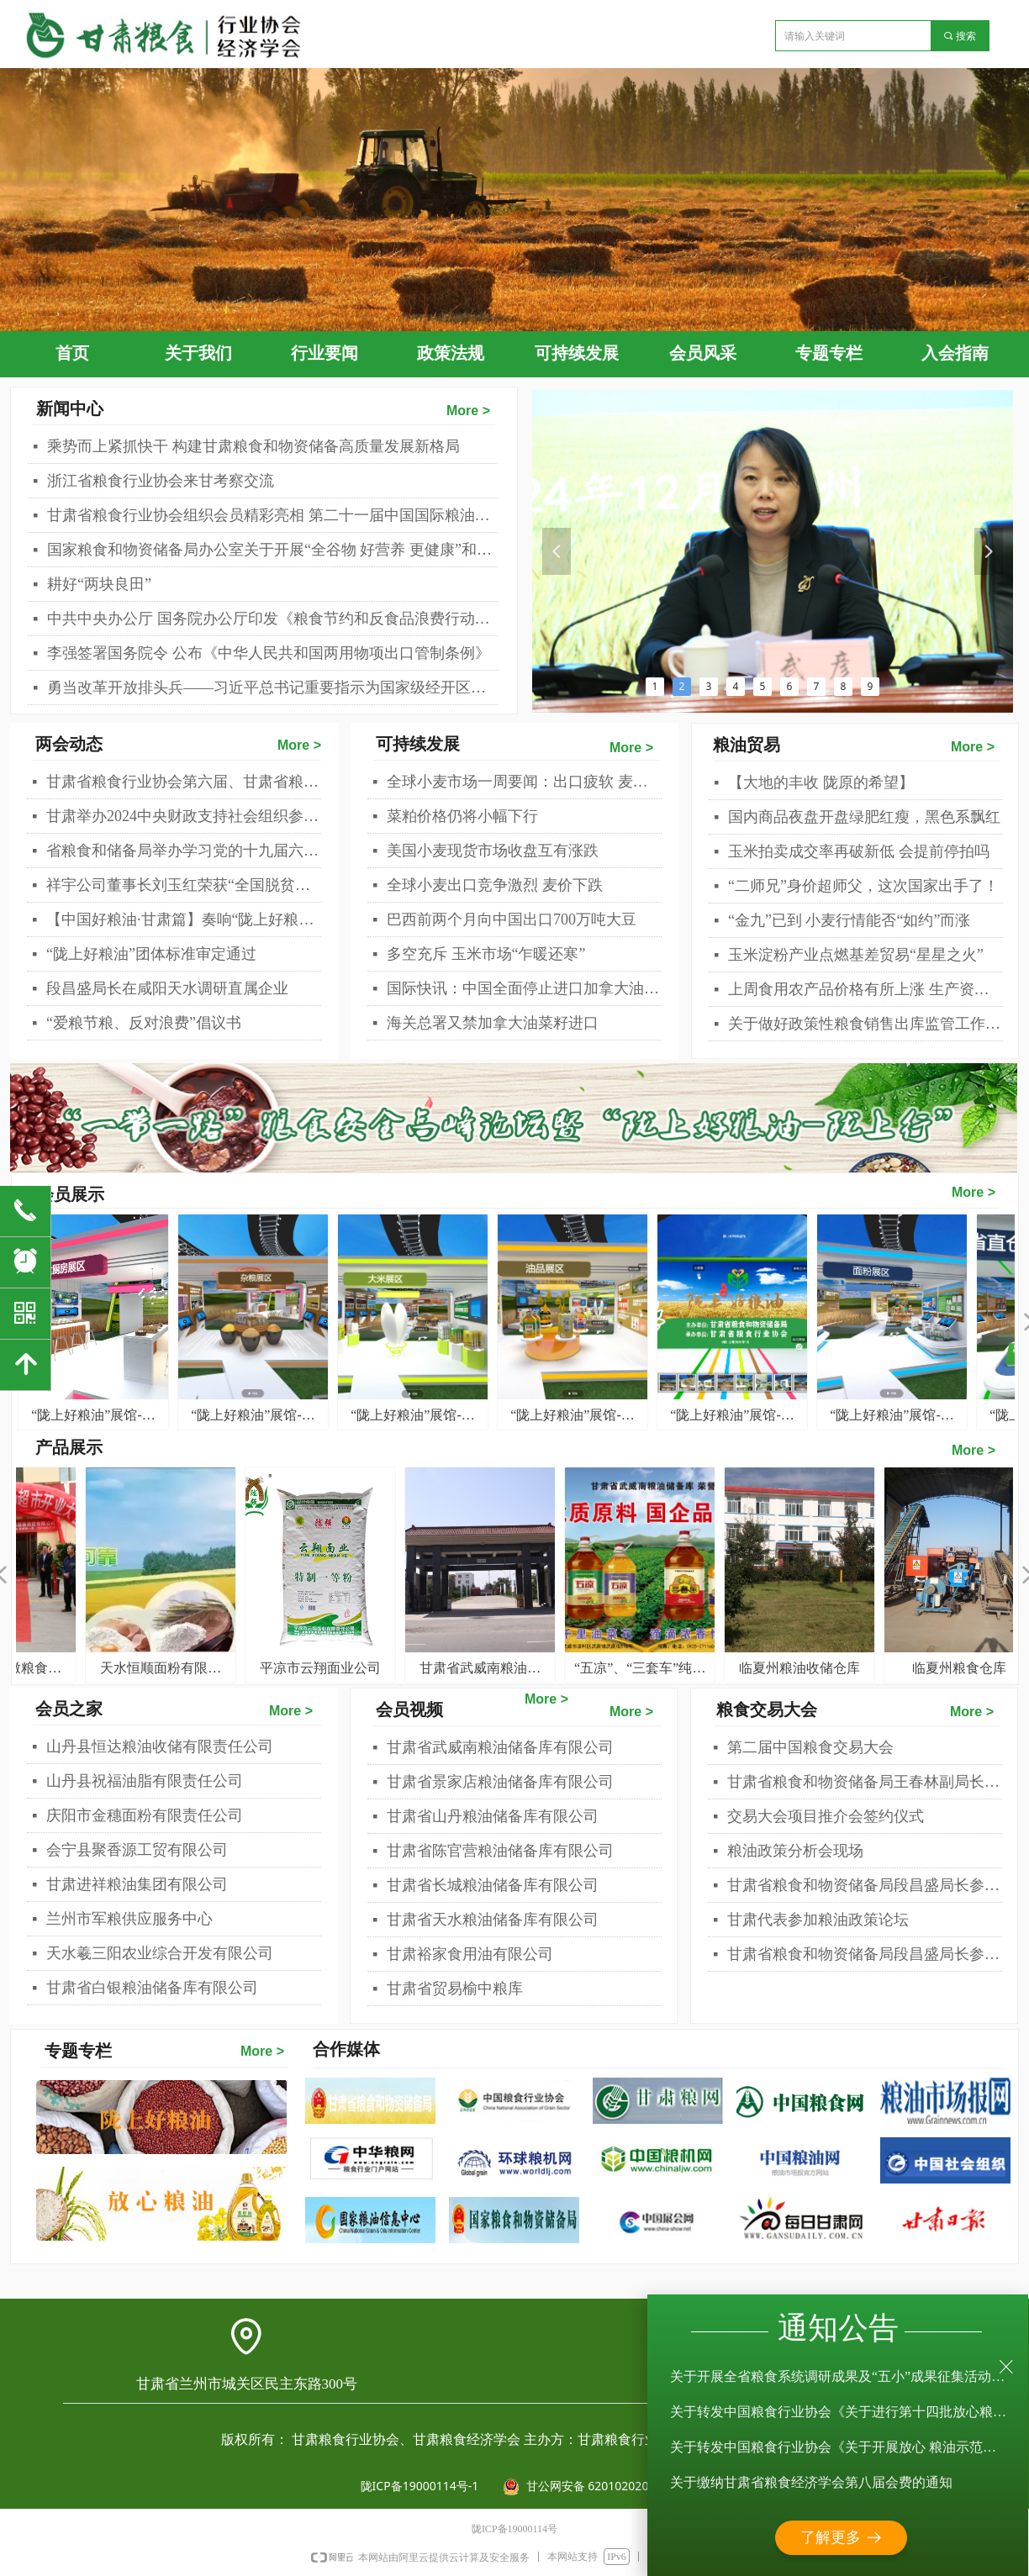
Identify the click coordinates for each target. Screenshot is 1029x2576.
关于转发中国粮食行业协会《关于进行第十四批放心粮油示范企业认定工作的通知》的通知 (839, 2414)
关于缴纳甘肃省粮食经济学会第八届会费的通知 (811, 2485)
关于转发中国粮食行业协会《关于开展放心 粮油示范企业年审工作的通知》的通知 (839, 2449)
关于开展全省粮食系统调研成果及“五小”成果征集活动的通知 (839, 2379)
